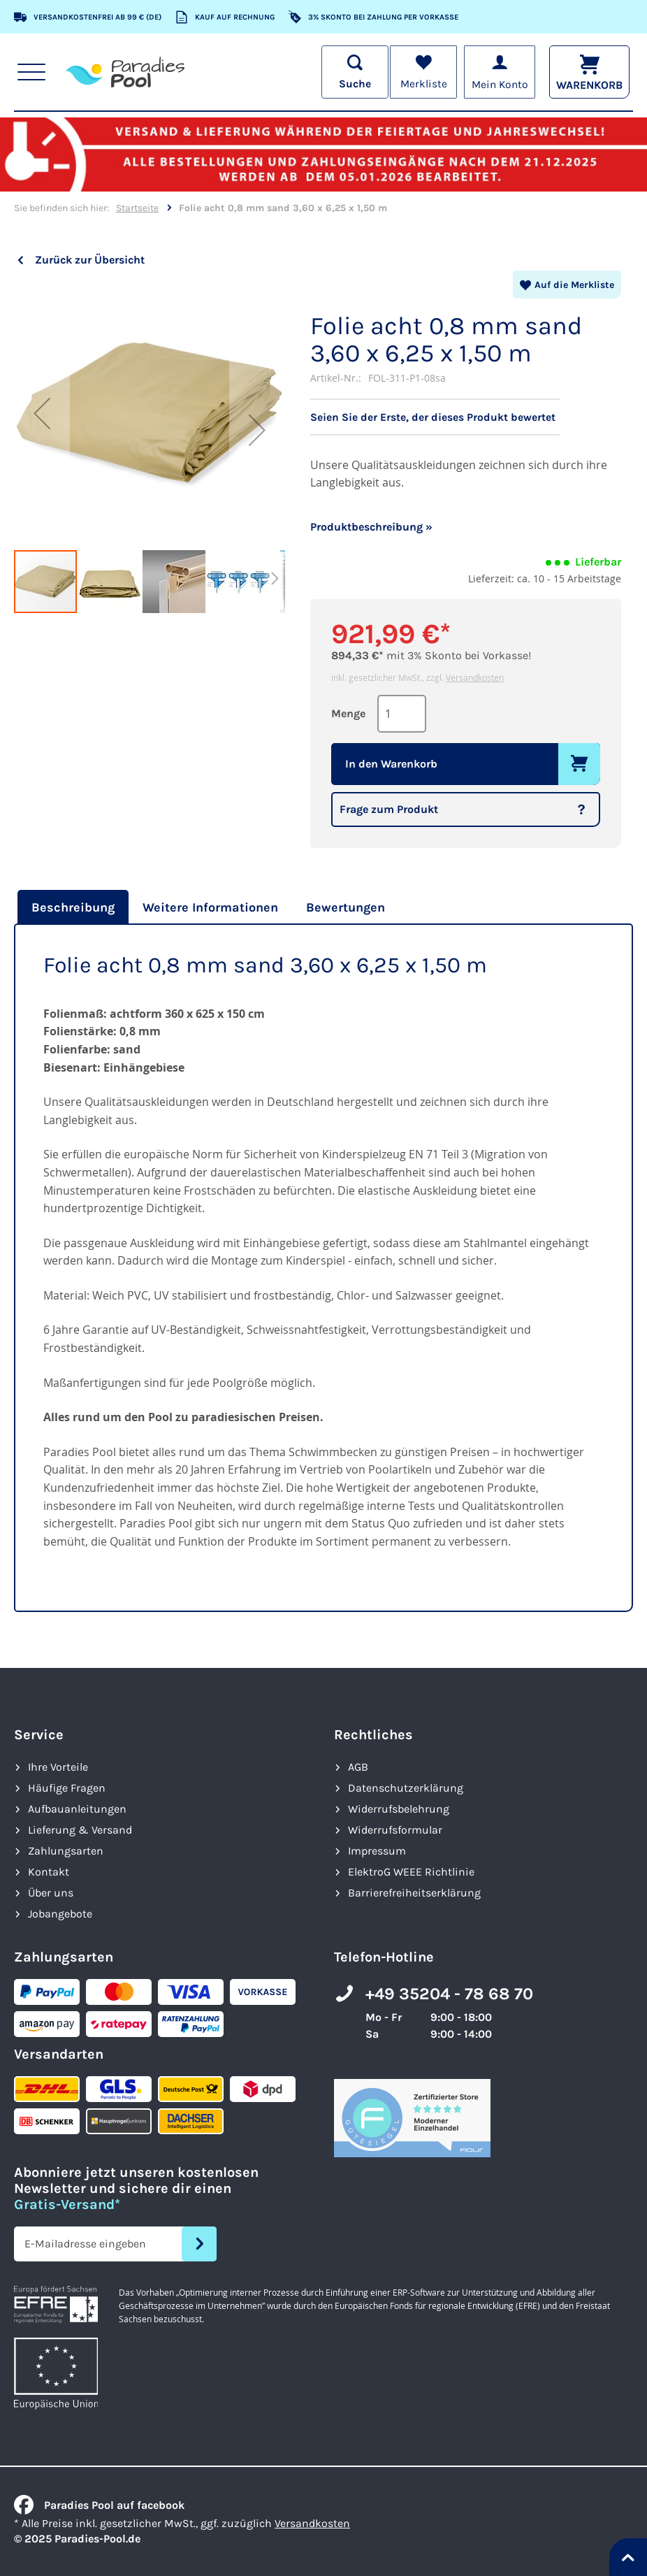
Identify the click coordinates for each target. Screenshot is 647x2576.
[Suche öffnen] (352, 72)
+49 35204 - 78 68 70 (449, 1993)
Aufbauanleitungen (77, 1808)
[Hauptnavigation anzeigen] (32, 72)
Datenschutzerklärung (405, 1787)
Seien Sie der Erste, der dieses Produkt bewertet (432, 417)
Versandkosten (475, 677)
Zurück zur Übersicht (90, 259)
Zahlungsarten (65, 1850)
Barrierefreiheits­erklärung (414, 1892)
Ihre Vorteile (58, 1766)
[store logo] (125, 72)
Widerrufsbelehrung (398, 1808)
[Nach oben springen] (628, 2557)
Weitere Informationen (210, 907)
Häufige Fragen (67, 1787)
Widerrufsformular (395, 1829)
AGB (358, 1766)
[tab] (71, 907)
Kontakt (48, 1871)
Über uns (50, 1892)
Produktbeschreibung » (371, 526)
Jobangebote (60, 1913)
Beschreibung (73, 907)
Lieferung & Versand (80, 1829)
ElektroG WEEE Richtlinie (411, 1871)
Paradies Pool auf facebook (99, 2505)
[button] (42, 413)
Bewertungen (345, 907)
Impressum (377, 1850)
